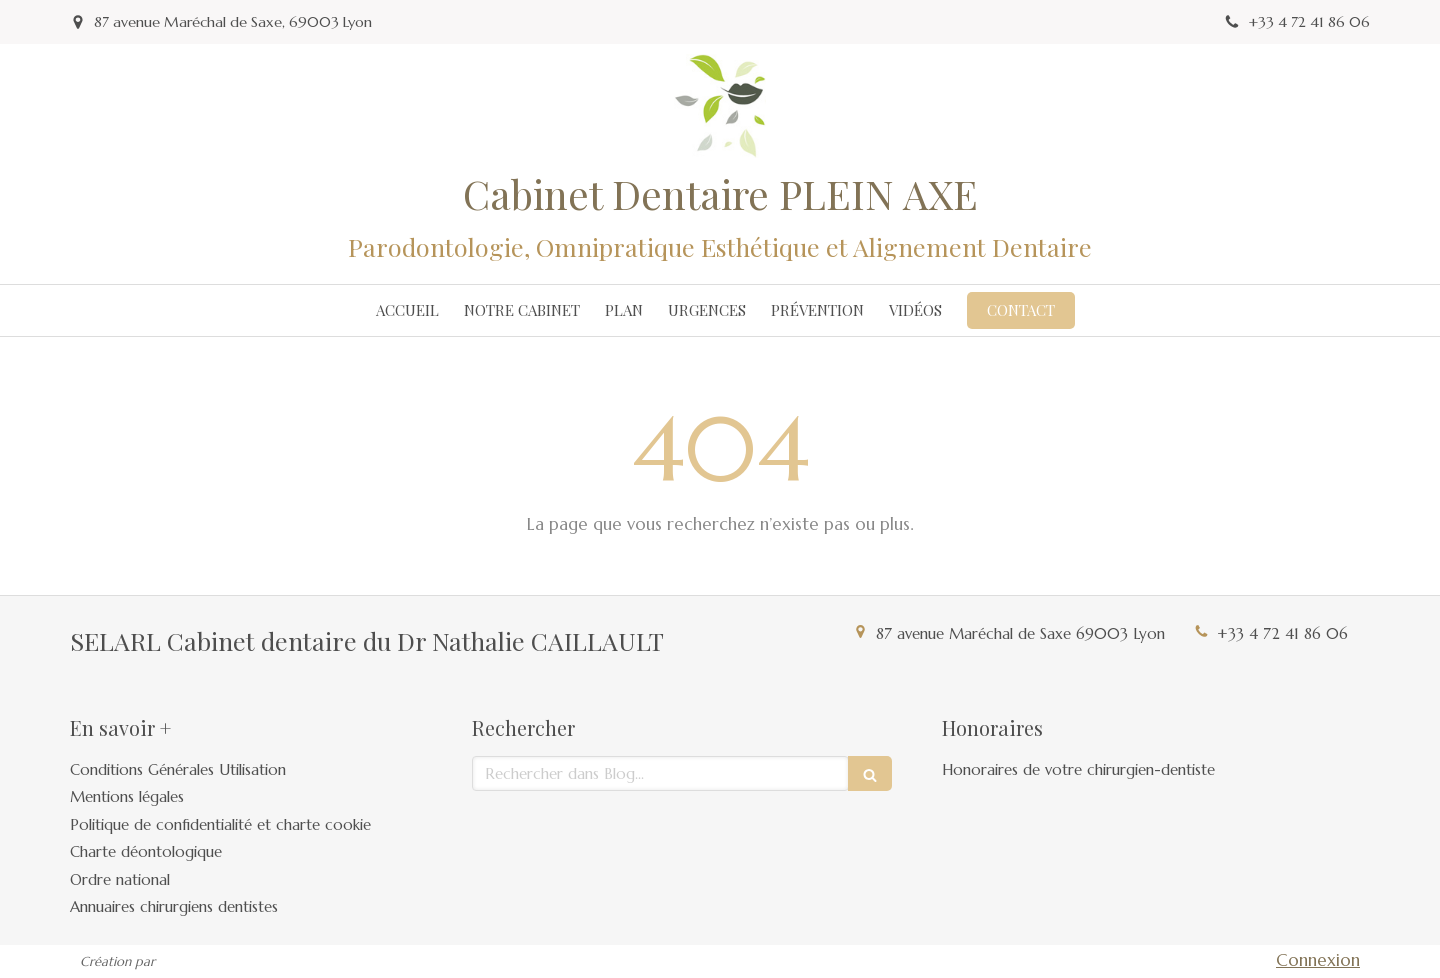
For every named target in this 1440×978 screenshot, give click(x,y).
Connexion (1318, 960)
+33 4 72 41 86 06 (1282, 633)
